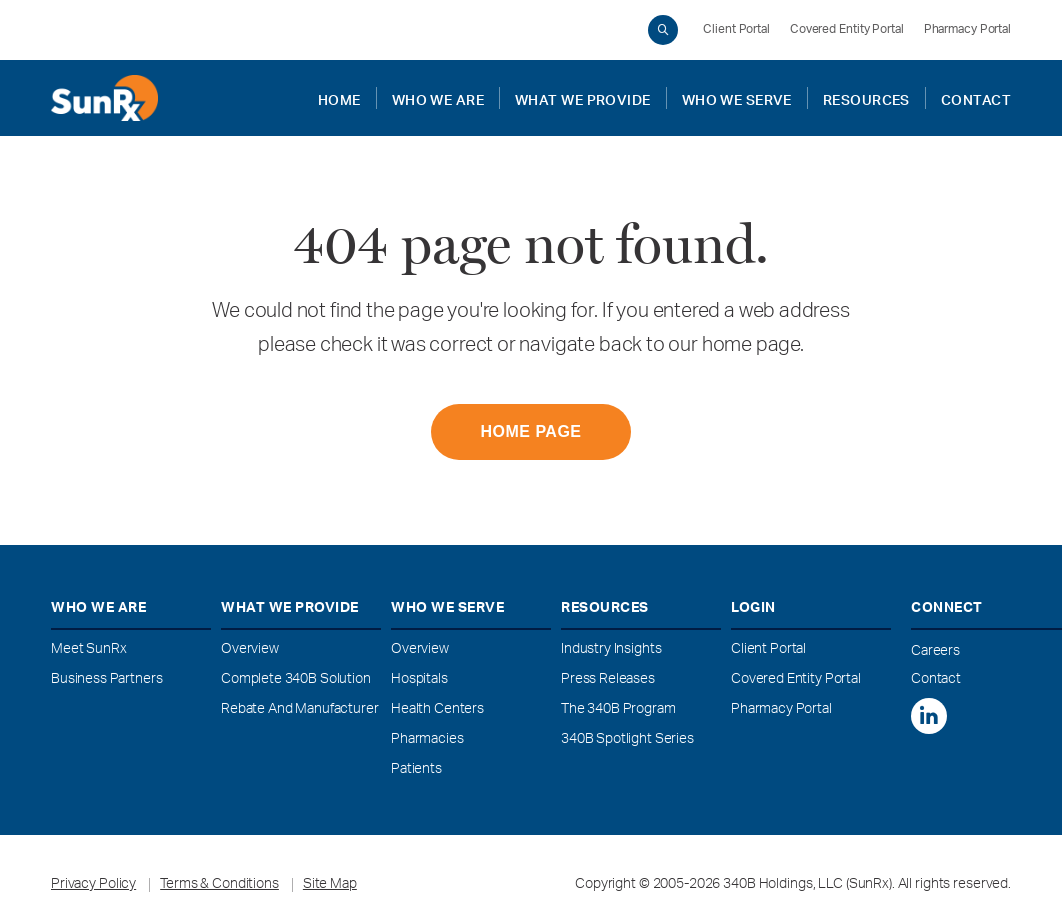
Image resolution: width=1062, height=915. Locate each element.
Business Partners (106, 680)
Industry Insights (611, 650)
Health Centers (437, 710)
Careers (935, 652)
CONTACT (976, 98)
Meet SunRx (89, 650)
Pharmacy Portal (967, 30)
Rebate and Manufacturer (300, 710)
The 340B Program (618, 710)
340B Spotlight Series (627, 740)
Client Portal (736, 30)
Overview (250, 650)
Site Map (330, 885)
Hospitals (419, 680)
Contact (936, 680)
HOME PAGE (530, 431)
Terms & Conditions (219, 885)
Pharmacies (427, 740)
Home (339, 98)
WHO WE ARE (438, 98)
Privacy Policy (93, 885)
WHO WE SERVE (737, 98)
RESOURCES (866, 98)
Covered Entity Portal (847, 30)
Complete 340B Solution (296, 680)
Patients (416, 770)
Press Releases (608, 680)
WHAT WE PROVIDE (583, 98)
